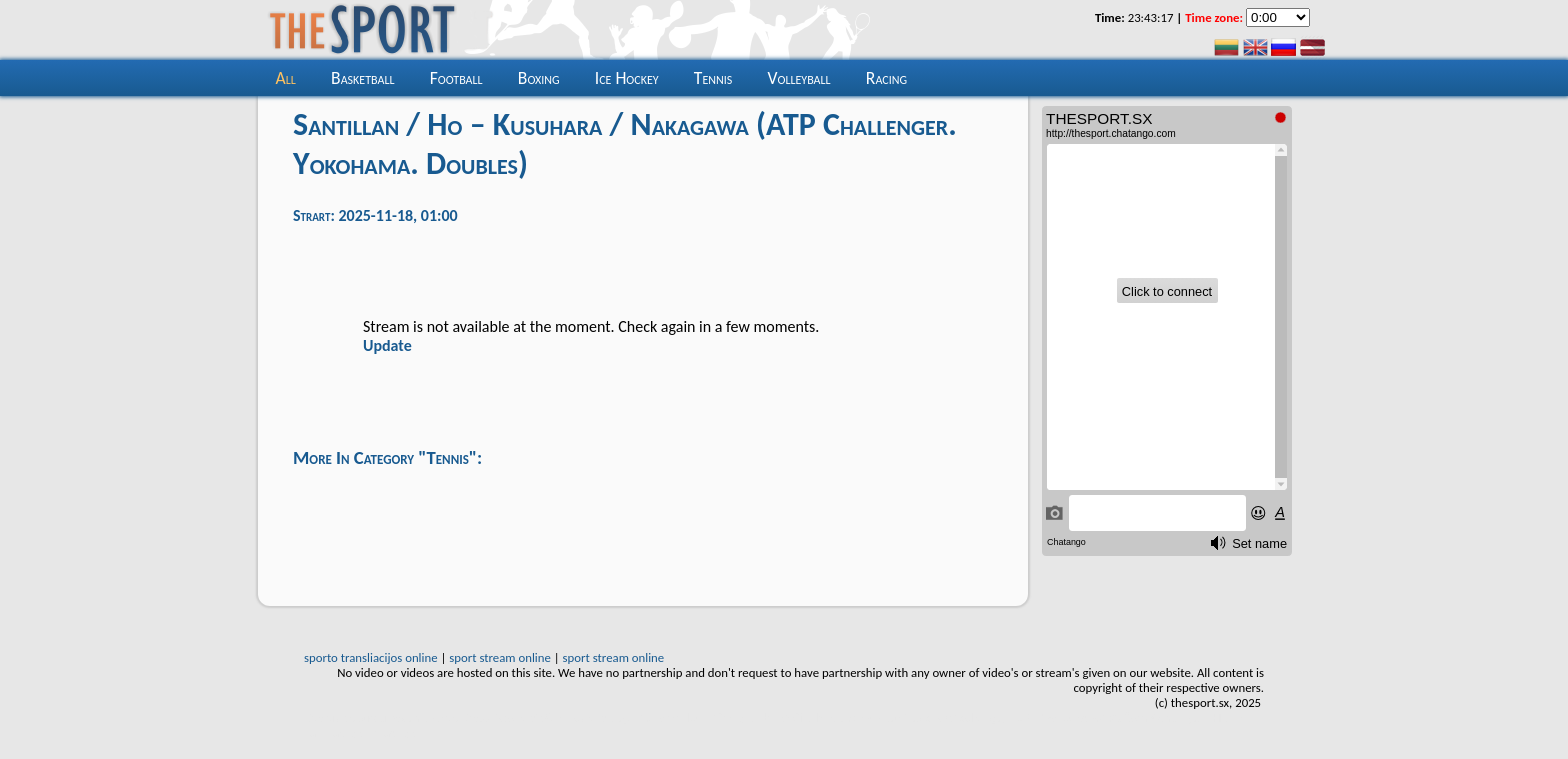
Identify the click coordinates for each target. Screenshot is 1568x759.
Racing (886, 78)
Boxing (539, 78)
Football (456, 78)
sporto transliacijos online (371, 657)
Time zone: (1214, 17)
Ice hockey (627, 78)
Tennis (713, 78)
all (286, 78)
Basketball (362, 78)
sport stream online (500, 657)
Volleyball (798, 78)
